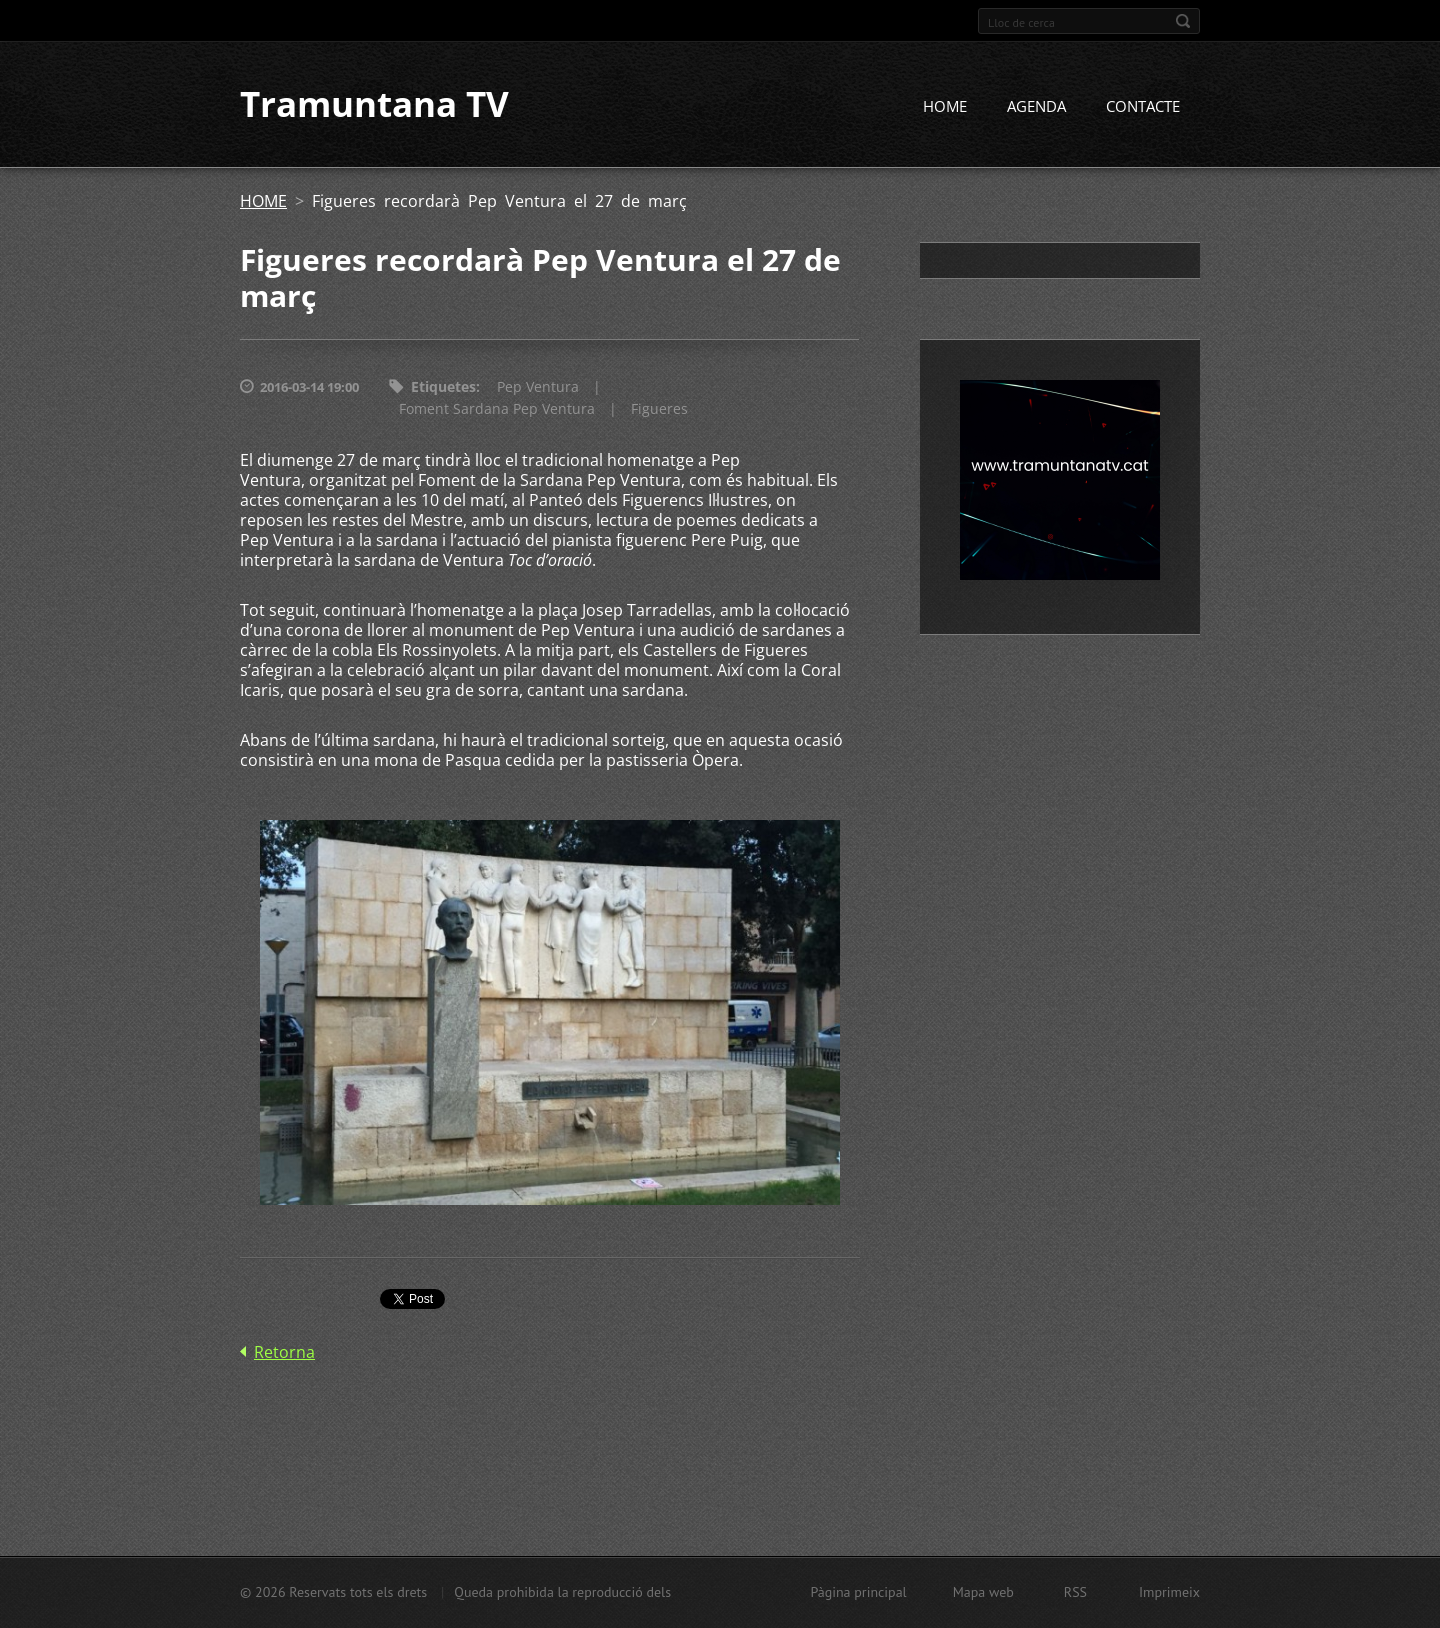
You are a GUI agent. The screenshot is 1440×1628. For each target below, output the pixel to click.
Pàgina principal (858, 1592)
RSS (1075, 1592)
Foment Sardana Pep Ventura (497, 409)
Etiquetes (443, 387)
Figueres (659, 409)
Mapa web (983, 1592)
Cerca (1183, 21)
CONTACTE (1143, 107)
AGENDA (1036, 107)
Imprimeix (1169, 1592)
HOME (945, 107)
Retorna (284, 1352)
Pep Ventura (538, 387)
